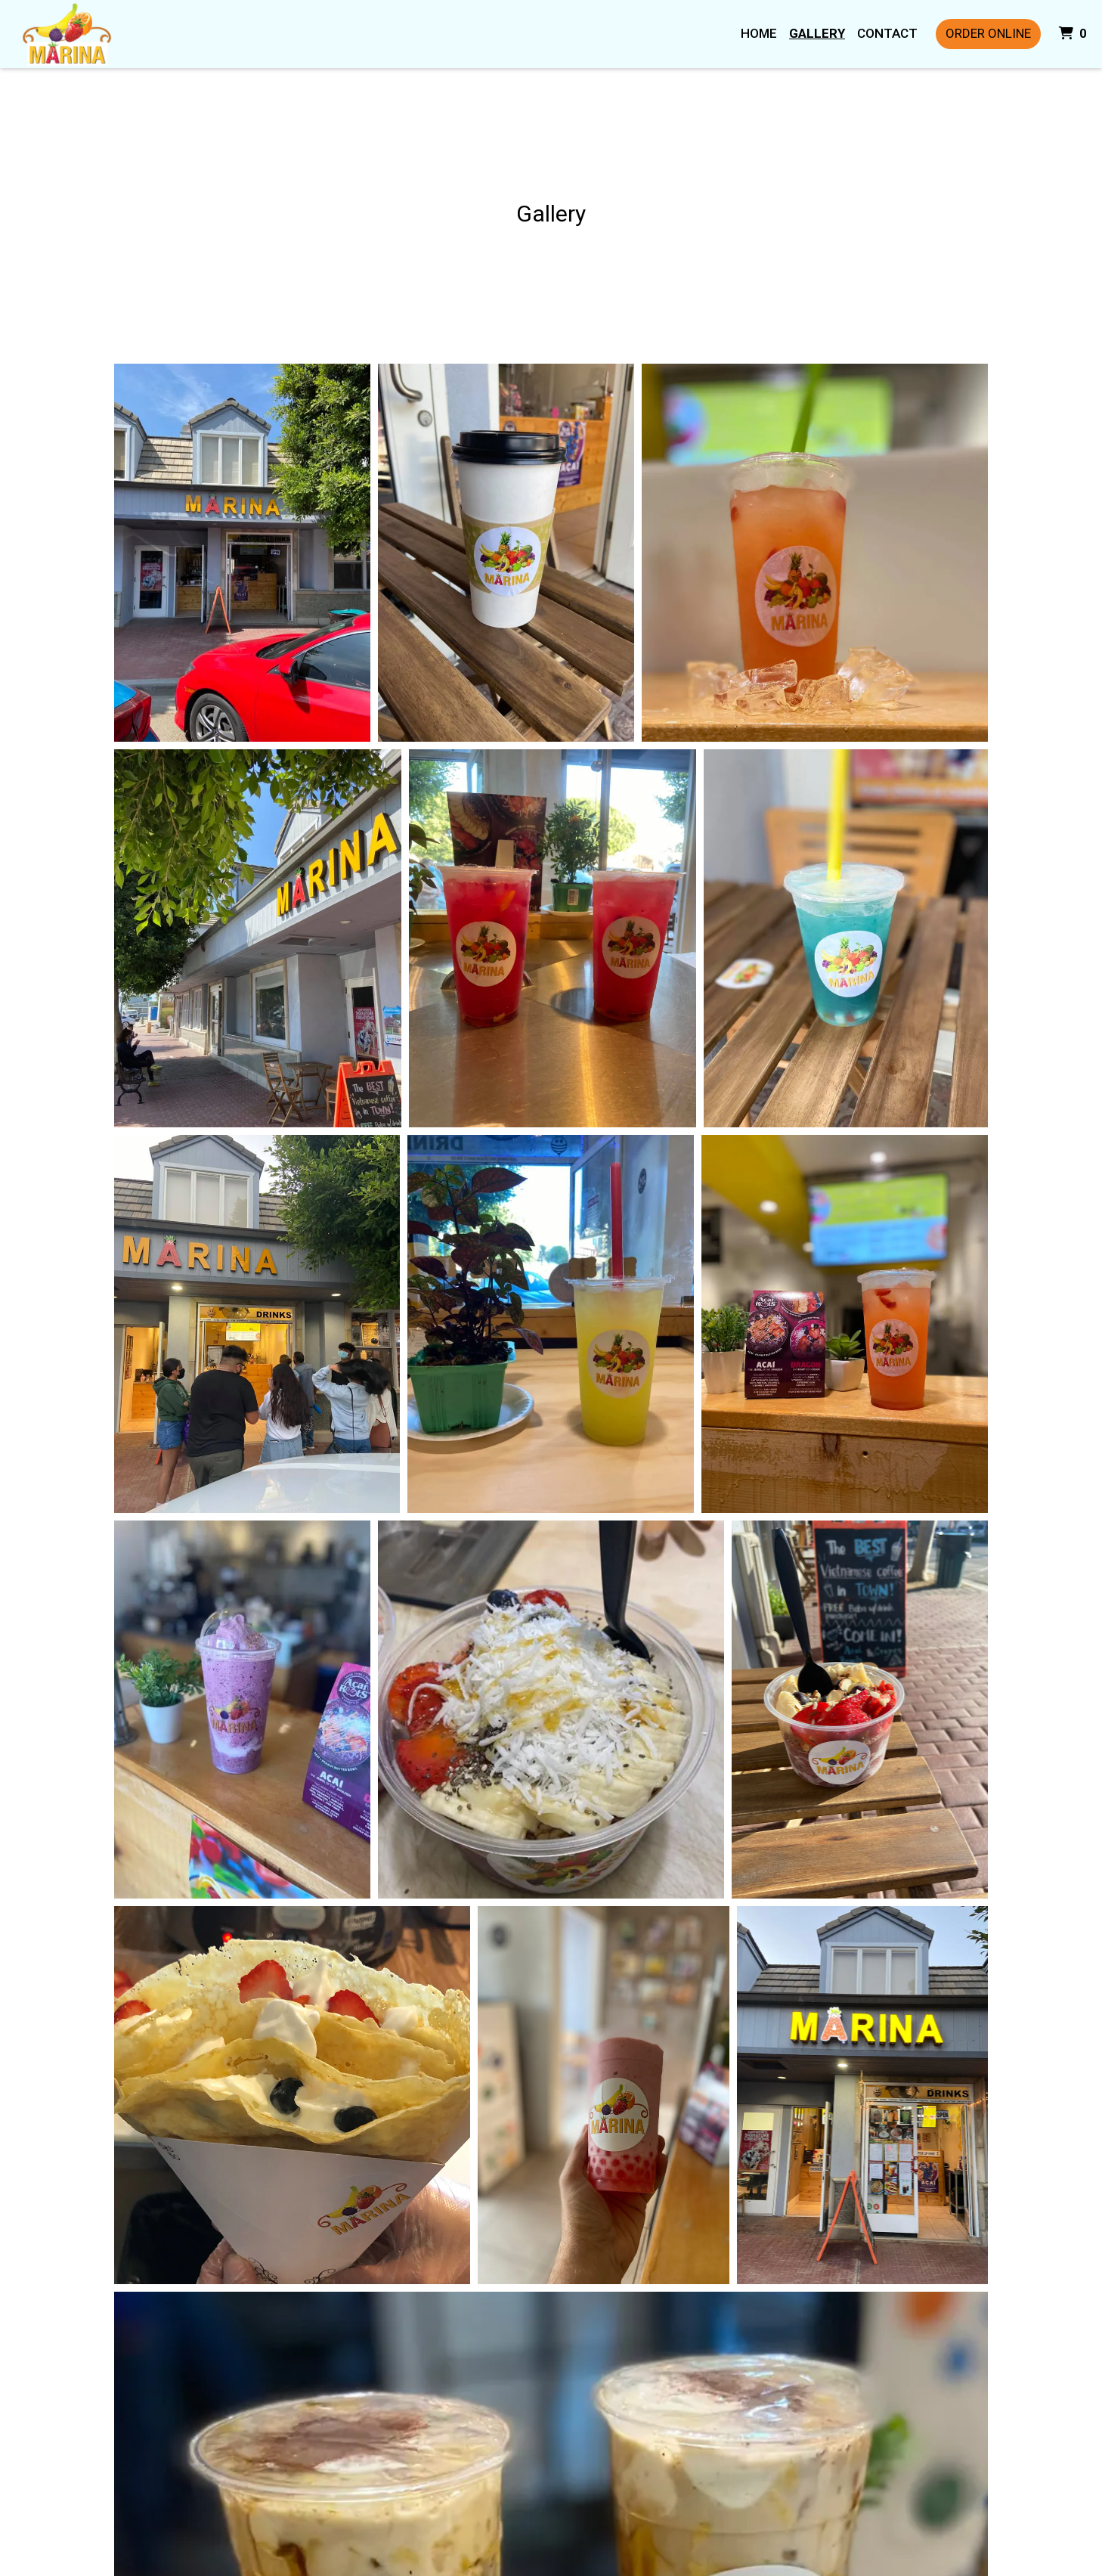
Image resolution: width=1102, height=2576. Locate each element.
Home (759, 33)
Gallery (817, 33)
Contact (887, 33)
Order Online (988, 33)
